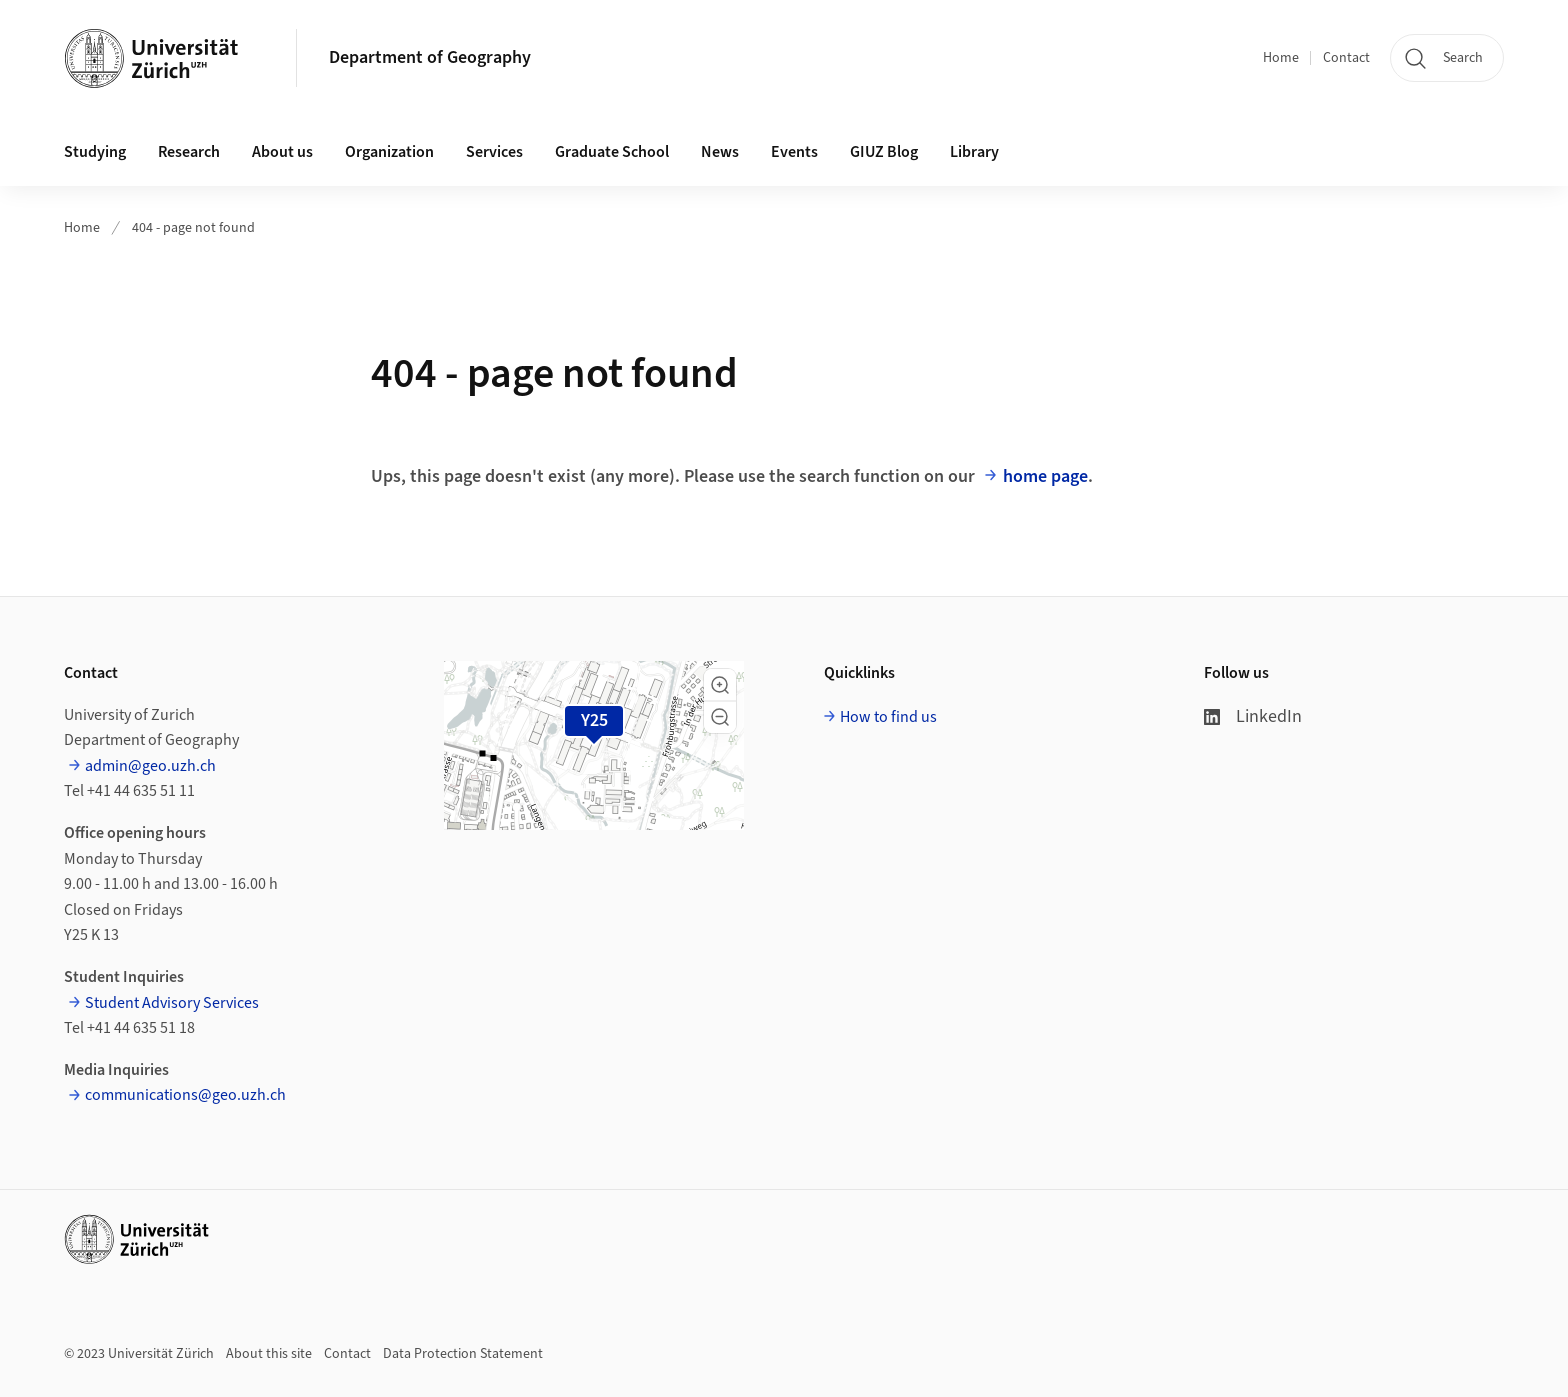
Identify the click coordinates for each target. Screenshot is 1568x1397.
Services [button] (494, 152)
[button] (720, 685)
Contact (1346, 58)
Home (1281, 58)
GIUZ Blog (884, 152)
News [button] (720, 152)
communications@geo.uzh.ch (185, 1095)
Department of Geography (430, 57)
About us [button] (282, 152)
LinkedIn (1253, 716)
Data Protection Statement (463, 1354)
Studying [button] (95, 152)
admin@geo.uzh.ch (150, 766)
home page (1045, 476)
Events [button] (794, 152)
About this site (269, 1354)
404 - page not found (193, 228)
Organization (389, 152)
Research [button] (189, 152)
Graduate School (612, 152)
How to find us (888, 717)
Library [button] (974, 152)
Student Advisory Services (172, 1003)
